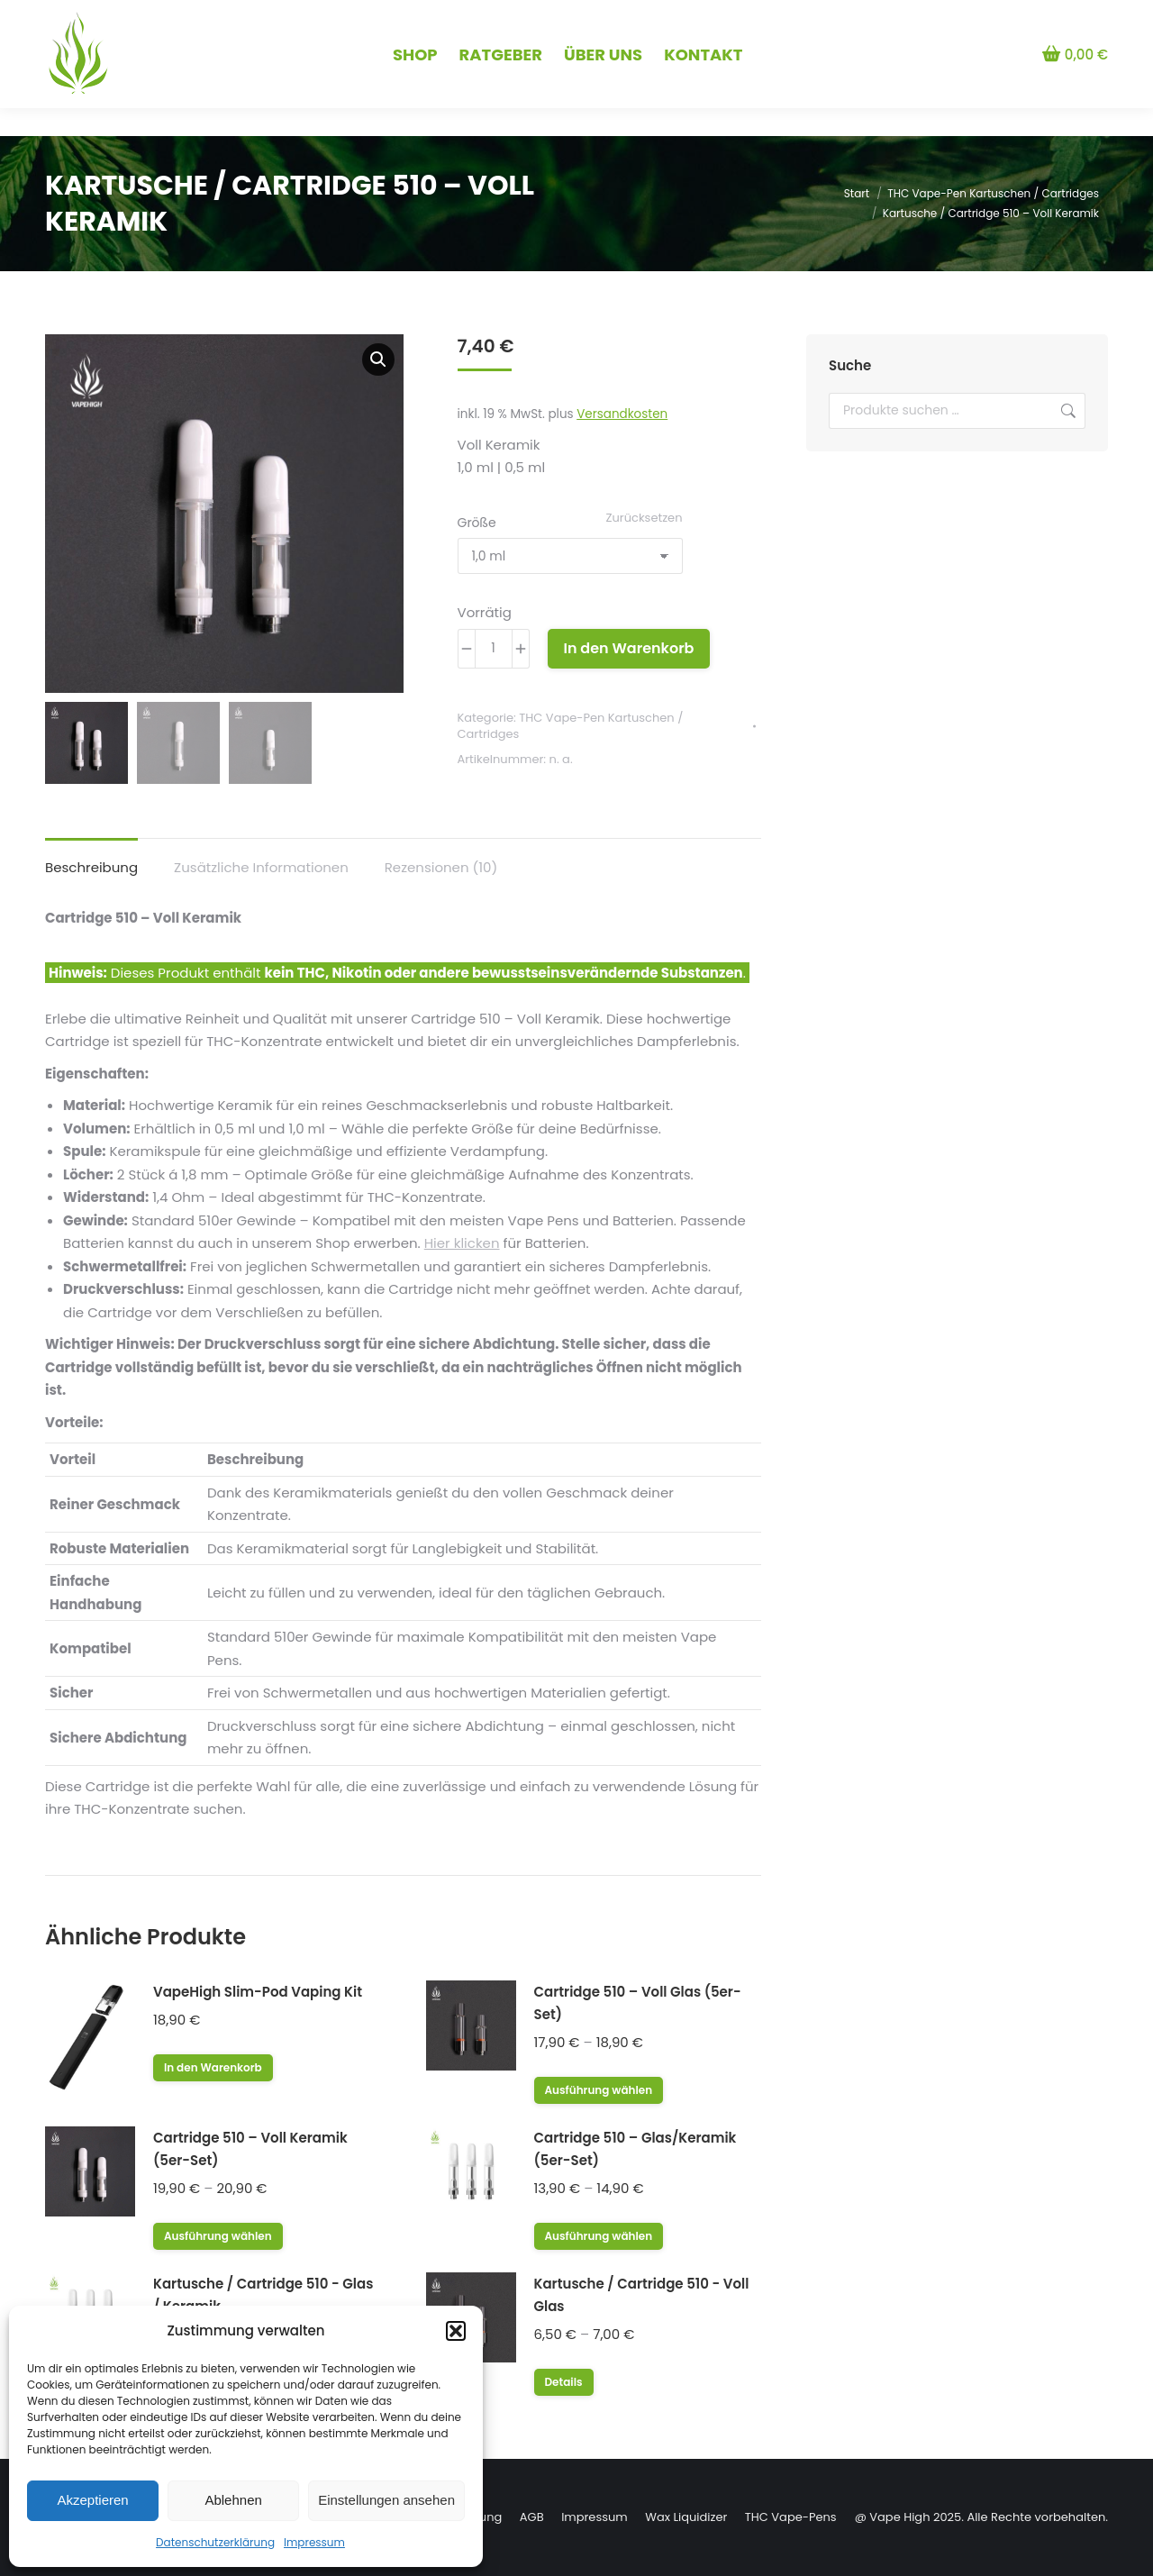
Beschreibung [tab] (91, 867)
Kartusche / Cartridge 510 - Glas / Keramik (263, 2295)
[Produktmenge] (494, 649)
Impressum (314, 2542)
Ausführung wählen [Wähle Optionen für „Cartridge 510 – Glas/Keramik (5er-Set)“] (599, 2236)
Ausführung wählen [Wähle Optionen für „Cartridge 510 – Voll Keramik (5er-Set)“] (218, 2236)
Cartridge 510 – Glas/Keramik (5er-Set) (635, 2149)
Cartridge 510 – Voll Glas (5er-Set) (637, 2003)
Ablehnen (232, 2500)
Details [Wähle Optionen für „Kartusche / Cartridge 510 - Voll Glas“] (564, 2381)
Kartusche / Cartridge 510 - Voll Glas (641, 2295)
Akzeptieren (92, 2500)
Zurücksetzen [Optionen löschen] (644, 517)
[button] (456, 2331)
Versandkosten (621, 414)
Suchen (1067, 411)
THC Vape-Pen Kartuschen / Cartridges (571, 725)
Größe (477, 523)
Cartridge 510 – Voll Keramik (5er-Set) (250, 2149)
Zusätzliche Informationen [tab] (261, 867)
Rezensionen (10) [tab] (441, 867)
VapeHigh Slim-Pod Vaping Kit (257, 1991)
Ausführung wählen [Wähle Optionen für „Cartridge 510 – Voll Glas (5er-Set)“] (599, 2090)
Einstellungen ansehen (386, 2500)
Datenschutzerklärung (215, 2542)
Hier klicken (462, 1242)
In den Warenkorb (629, 648)
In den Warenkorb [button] (213, 2067)
